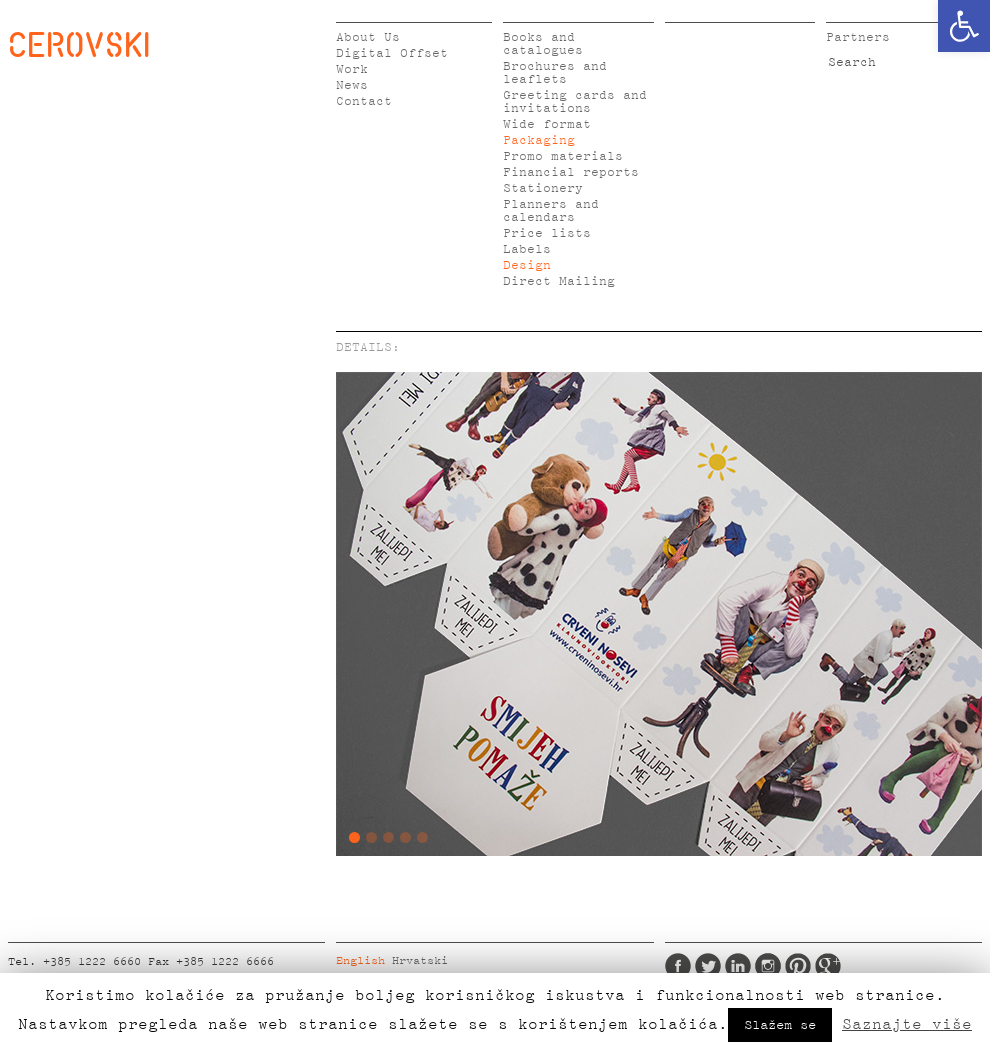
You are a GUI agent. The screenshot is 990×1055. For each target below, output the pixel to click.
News (352, 85)
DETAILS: (368, 347)
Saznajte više (907, 1024)
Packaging (539, 140)
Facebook (678, 966)
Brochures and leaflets (555, 73)
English (360, 961)
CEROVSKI (79, 44)
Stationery (543, 188)
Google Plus (828, 966)
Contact (364, 101)
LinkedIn (738, 966)
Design (527, 265)
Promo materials (563, 156)
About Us (368, 37)
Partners (858, 37)
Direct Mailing (559, 281)
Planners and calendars (551, 211)
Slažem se (780, 1025)
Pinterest (798, 966)
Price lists (547, 233)
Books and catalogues (543, 44)
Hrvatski (420, 961)
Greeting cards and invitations (575, 102)
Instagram (768, 966)
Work (352, 69)
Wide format (547, 124)
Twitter (708, 966)
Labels (527, 249)
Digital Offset (392, 53)
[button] (964, 26)
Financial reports (571, 172)
